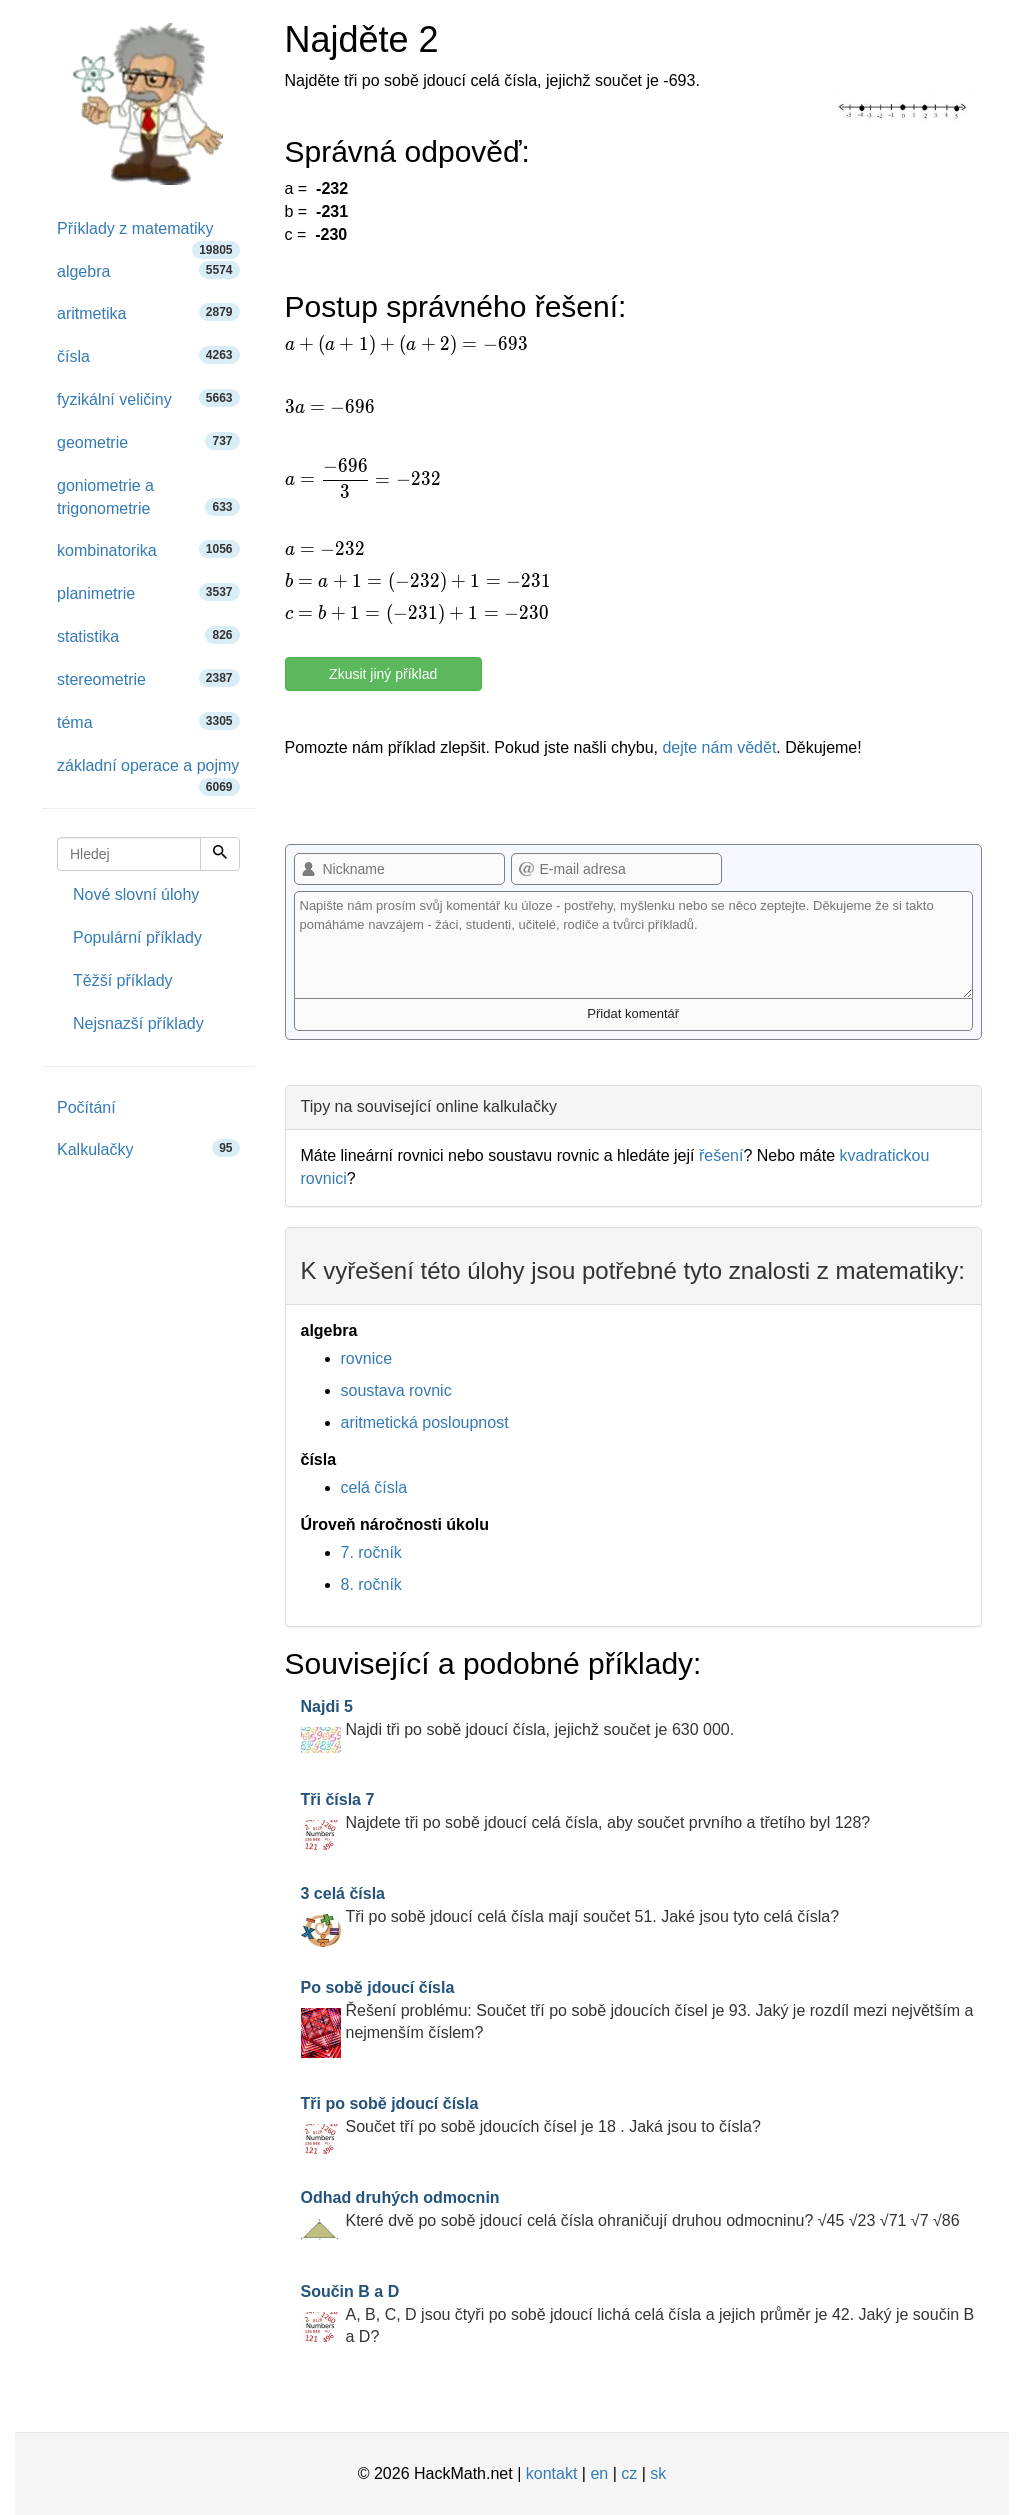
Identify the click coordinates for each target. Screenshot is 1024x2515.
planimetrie (148, 592)
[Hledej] (220, 854)
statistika (148, 635)
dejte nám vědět (719, 747)
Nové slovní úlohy (136, 894)
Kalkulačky (148, 1148)
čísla (148, 355)
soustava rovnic (396, 1390)
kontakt (552, 2473)
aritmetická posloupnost (425, 1422)
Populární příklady (137, 937)
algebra (148, 270)
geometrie (148, 441)
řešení (721, 1155)
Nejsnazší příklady (138, 1023)
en (599, 2473)
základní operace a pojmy (148, 772)
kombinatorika (148, 549)
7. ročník (371, 1552)
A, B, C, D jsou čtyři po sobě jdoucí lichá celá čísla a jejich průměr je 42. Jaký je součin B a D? (638, 2314)
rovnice (367, 1358)
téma (148, 721)
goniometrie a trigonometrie (148, 497)
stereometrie (148, 678)
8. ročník (371, 1584)
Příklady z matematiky (148, 235)
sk (658, 2473)
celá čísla (374, 1487)
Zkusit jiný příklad (383, 674)
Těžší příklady (123, 980)
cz (629, 2473)
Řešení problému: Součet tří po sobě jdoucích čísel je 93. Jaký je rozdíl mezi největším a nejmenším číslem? (637, 2010)
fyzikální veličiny (148, 398)
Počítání (86, 1107)
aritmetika (148, 312)
